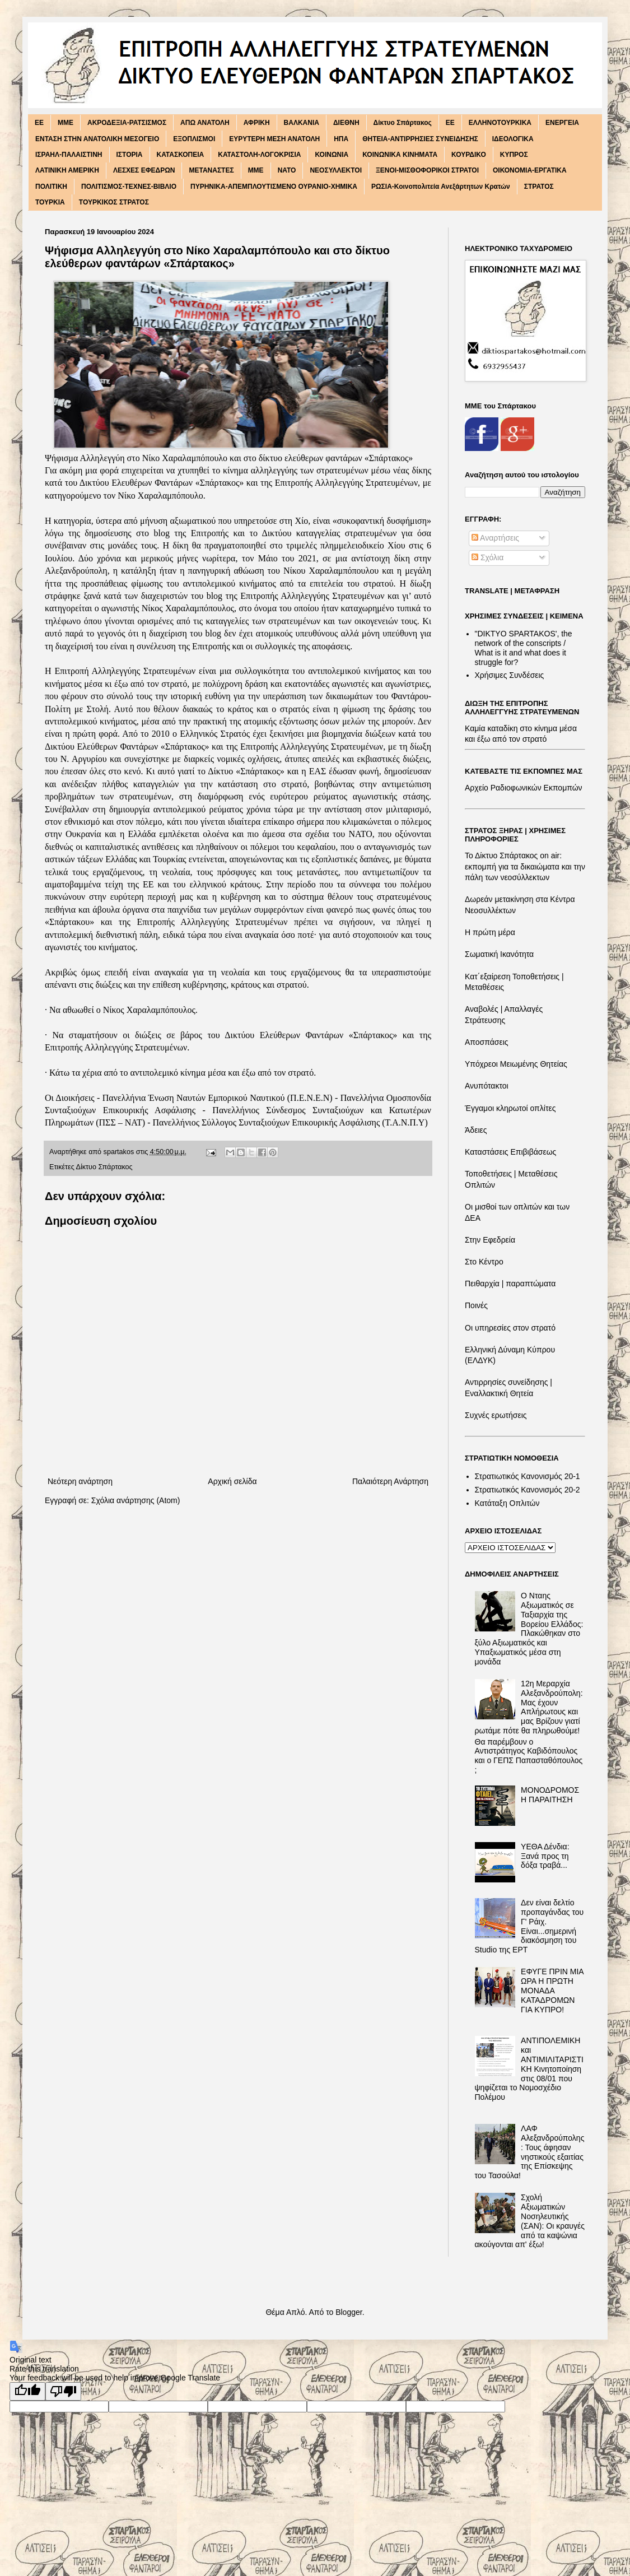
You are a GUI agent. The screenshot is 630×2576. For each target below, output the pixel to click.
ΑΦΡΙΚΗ (257, 123)
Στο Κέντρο (484, 1261)
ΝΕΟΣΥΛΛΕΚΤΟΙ (336, 170)
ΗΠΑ (341, 139)
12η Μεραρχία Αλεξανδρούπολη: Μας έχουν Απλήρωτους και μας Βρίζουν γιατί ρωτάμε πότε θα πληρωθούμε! (529, 1707)
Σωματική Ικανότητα (499, 954)
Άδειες (476, 1130)
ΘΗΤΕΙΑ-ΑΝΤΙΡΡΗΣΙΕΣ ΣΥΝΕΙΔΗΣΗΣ (420, 139)
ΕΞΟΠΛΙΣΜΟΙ (194, 139)
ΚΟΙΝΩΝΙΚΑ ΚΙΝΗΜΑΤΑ (399, 155)
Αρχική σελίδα (232, 1481)
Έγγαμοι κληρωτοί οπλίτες (510, 1108)
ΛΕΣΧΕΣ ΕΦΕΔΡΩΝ (144, 170)
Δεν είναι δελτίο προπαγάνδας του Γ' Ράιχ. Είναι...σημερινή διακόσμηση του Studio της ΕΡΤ (529, 1926)
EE (39, 123)
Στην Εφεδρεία (490, 1239)
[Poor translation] (63, 2391)
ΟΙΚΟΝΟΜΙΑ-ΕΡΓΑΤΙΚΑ (530, 170)
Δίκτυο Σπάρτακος (403, 123)
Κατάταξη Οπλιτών (507, 1503)
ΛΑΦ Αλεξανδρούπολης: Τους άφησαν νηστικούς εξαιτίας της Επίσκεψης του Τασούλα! (530, 2152)
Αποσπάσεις (486, 1042)
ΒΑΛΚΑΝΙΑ (301, 123)
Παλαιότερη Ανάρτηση (390, 1481)
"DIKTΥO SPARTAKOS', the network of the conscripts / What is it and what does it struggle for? (523, 647)
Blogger (348, 2312)
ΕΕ (450, 123)
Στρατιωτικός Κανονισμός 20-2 (527, 1489)
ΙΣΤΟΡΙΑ (129, 155)
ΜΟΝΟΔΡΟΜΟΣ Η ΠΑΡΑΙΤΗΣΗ (550, 1794)
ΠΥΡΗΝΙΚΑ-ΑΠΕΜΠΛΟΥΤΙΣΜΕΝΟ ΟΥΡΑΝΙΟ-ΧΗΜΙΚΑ (273, 186)
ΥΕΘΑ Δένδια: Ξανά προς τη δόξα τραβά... (545, 1856)
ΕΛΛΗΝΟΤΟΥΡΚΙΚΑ (500, 123)
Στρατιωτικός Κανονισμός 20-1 (527, 1476)
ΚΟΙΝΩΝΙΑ (331, 155)
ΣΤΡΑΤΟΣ (539, 186)
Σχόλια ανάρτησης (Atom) (135, 1500)
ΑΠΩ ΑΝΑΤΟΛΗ (205, 123)
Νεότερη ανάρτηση (80, 1481)
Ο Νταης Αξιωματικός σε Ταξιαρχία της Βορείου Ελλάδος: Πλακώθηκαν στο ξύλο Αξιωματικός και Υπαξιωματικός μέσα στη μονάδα (529, 1628)
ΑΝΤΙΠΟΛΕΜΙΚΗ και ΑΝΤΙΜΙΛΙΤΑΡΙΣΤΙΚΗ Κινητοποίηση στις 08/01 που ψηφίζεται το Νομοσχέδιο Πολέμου (529, 2068)
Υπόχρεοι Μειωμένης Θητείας (516, 1063)
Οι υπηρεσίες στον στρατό (510, 1327)
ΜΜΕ (256, 170)
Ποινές (476, 1305)
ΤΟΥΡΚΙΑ (50, 202)
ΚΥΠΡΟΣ (514, 155)
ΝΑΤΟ (287, 170)
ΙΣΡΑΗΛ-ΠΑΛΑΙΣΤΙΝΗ (68, 155)
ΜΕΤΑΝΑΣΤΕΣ (211, 170)
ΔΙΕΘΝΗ (346, 123)
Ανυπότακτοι (486, 1085)
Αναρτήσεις (495, 537)
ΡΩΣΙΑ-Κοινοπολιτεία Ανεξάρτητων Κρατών (440, 186)
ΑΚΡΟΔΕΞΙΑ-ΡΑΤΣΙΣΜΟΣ (126, 123)
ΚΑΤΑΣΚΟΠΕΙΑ (180, 155)
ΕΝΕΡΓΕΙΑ (562, 123)
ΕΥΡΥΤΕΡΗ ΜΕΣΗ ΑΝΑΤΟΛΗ (274, 139)
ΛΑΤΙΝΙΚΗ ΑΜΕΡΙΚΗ (67, 170)
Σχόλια (487, 557)
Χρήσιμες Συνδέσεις (509, 675)
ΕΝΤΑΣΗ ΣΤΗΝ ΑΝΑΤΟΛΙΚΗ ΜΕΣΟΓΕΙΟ (97, 139)
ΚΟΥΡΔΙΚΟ (468, 155)
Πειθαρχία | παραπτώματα (510, 1283)
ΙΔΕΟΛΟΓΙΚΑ (513, 139)
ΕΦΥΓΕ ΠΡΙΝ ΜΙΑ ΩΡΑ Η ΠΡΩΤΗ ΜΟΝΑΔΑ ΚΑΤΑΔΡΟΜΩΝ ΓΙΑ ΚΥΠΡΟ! (552, 1990)
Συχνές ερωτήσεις (496, 1415)
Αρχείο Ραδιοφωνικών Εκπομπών (523, 787)
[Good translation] (27, 2391)
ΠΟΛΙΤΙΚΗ (51, 186)
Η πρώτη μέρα (490, 932)
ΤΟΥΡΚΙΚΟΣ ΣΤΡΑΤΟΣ (114, 202)
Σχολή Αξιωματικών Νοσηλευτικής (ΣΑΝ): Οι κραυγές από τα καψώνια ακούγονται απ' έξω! (530, 2221)
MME (65, 123)
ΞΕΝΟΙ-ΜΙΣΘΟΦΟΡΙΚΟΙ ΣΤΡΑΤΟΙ (427, 170)
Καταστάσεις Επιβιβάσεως (510, 1151)
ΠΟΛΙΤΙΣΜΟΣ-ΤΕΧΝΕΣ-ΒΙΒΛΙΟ (128, 186)
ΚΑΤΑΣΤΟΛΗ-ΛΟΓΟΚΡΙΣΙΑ (259, 155)
